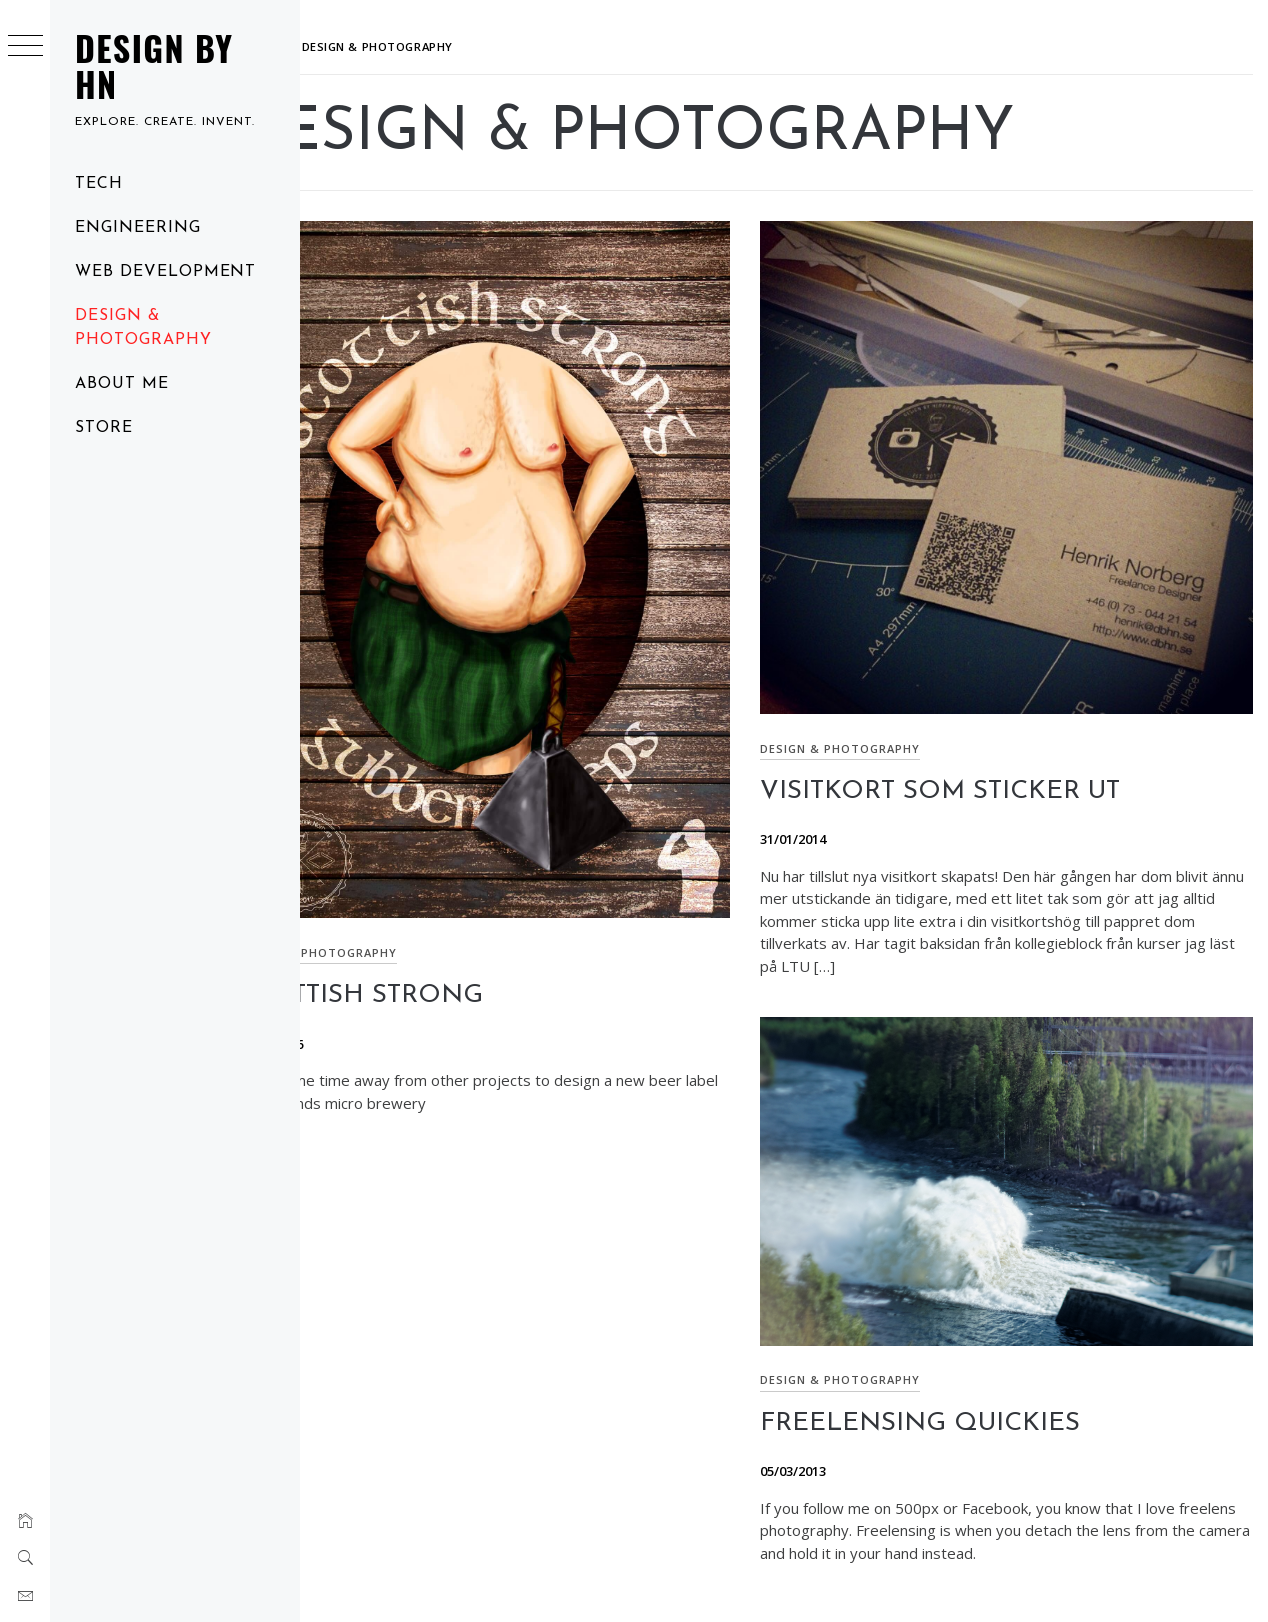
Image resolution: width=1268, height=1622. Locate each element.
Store (104, 428)
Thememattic (870, 1579)
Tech (99, 184)
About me (122, 384)
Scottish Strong (438, 940)
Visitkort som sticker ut (979, 752)
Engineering (138, 228)
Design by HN (154, 65)
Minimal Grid (729, 1579)
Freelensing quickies (959, 1358)
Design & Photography (143, 328)
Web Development (165, 272)
